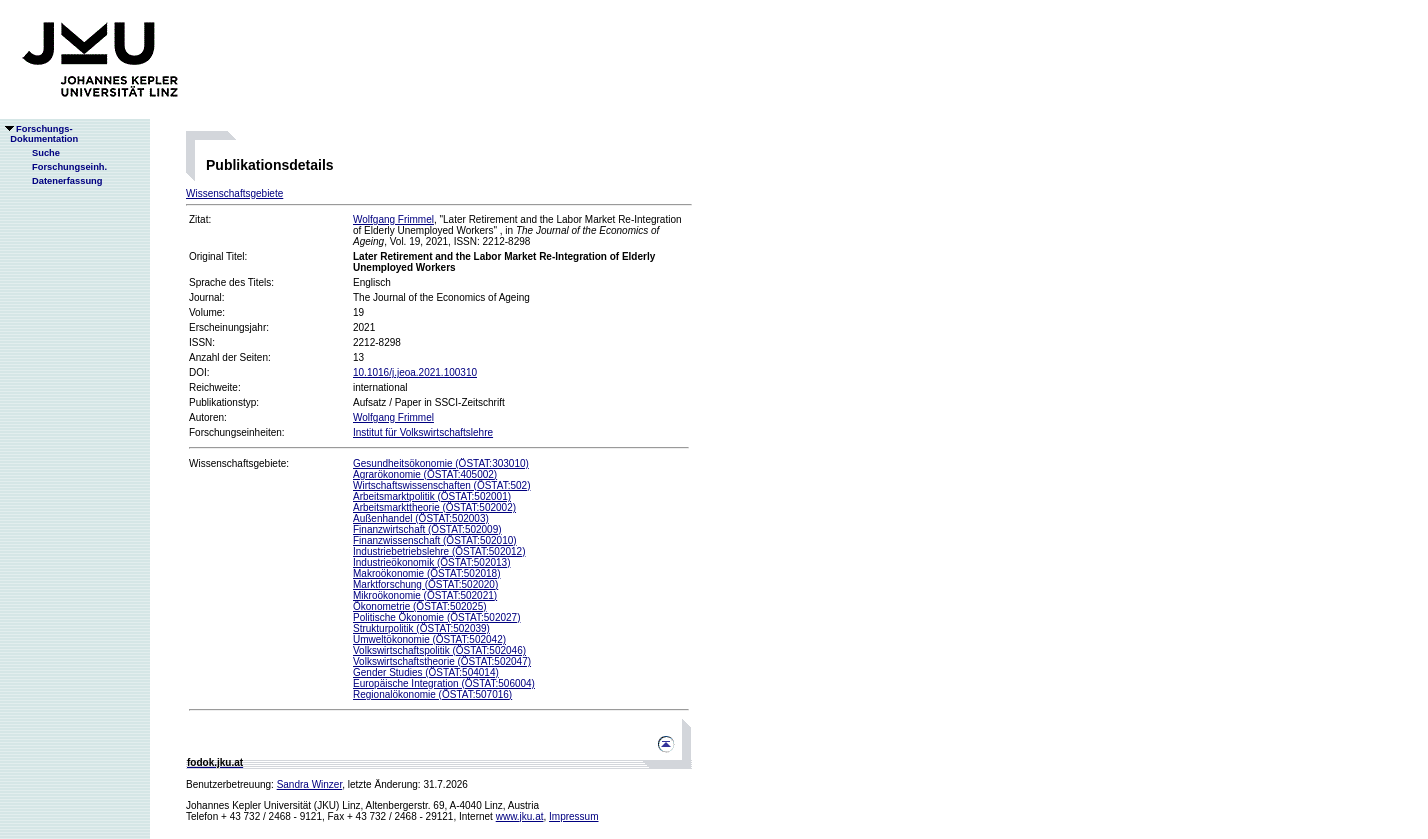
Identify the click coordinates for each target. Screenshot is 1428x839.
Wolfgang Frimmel (393, 219)
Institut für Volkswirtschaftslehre (423, 432)
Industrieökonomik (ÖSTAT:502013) (431, 562)
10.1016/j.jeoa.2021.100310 (415, 372)
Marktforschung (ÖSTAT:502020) (425, 584)
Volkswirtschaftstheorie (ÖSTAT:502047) (442, 661)
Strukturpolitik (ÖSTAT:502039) (421, 628)
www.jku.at (520, 816)
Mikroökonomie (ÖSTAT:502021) (425, 595)
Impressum (573, 816)
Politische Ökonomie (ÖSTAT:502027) (436, 617)
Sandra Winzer (310, 784)
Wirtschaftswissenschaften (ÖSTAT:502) (441, 485)
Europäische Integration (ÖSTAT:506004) (444, 683)
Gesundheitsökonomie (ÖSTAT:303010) (441, 463)
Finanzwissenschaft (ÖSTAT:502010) (435, 540)
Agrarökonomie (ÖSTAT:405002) (425, 474)
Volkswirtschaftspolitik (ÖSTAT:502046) (439, 650)
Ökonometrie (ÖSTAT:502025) (420, 606)
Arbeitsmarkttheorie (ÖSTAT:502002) (434, 507)
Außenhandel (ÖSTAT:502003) (421, 518)
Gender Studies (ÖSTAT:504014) (426, 672)
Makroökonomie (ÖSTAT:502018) (426, 573)
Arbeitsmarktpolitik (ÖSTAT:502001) (432, 496)
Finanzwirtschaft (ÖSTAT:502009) (427, 529)
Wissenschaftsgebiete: (239, 463)
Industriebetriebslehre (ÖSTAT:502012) (439, 551)
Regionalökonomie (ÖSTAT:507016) (432, 694)
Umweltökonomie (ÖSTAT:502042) (429, 639)
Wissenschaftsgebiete (234, 193)
